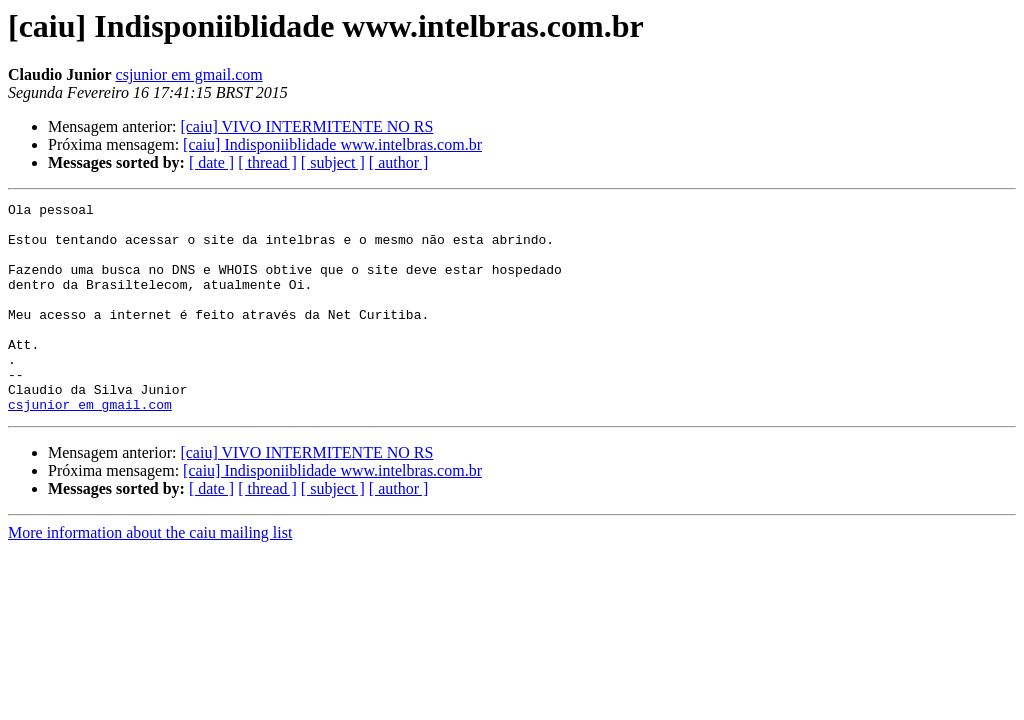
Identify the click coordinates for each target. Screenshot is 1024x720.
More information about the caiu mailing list (150, 574)
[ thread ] (267, 162)
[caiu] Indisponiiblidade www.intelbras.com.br (332, 144)
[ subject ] (333, 162)
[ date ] (211, 162)
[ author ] (399, 162)
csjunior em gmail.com (189, 74)
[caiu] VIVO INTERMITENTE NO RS (306, 126)
